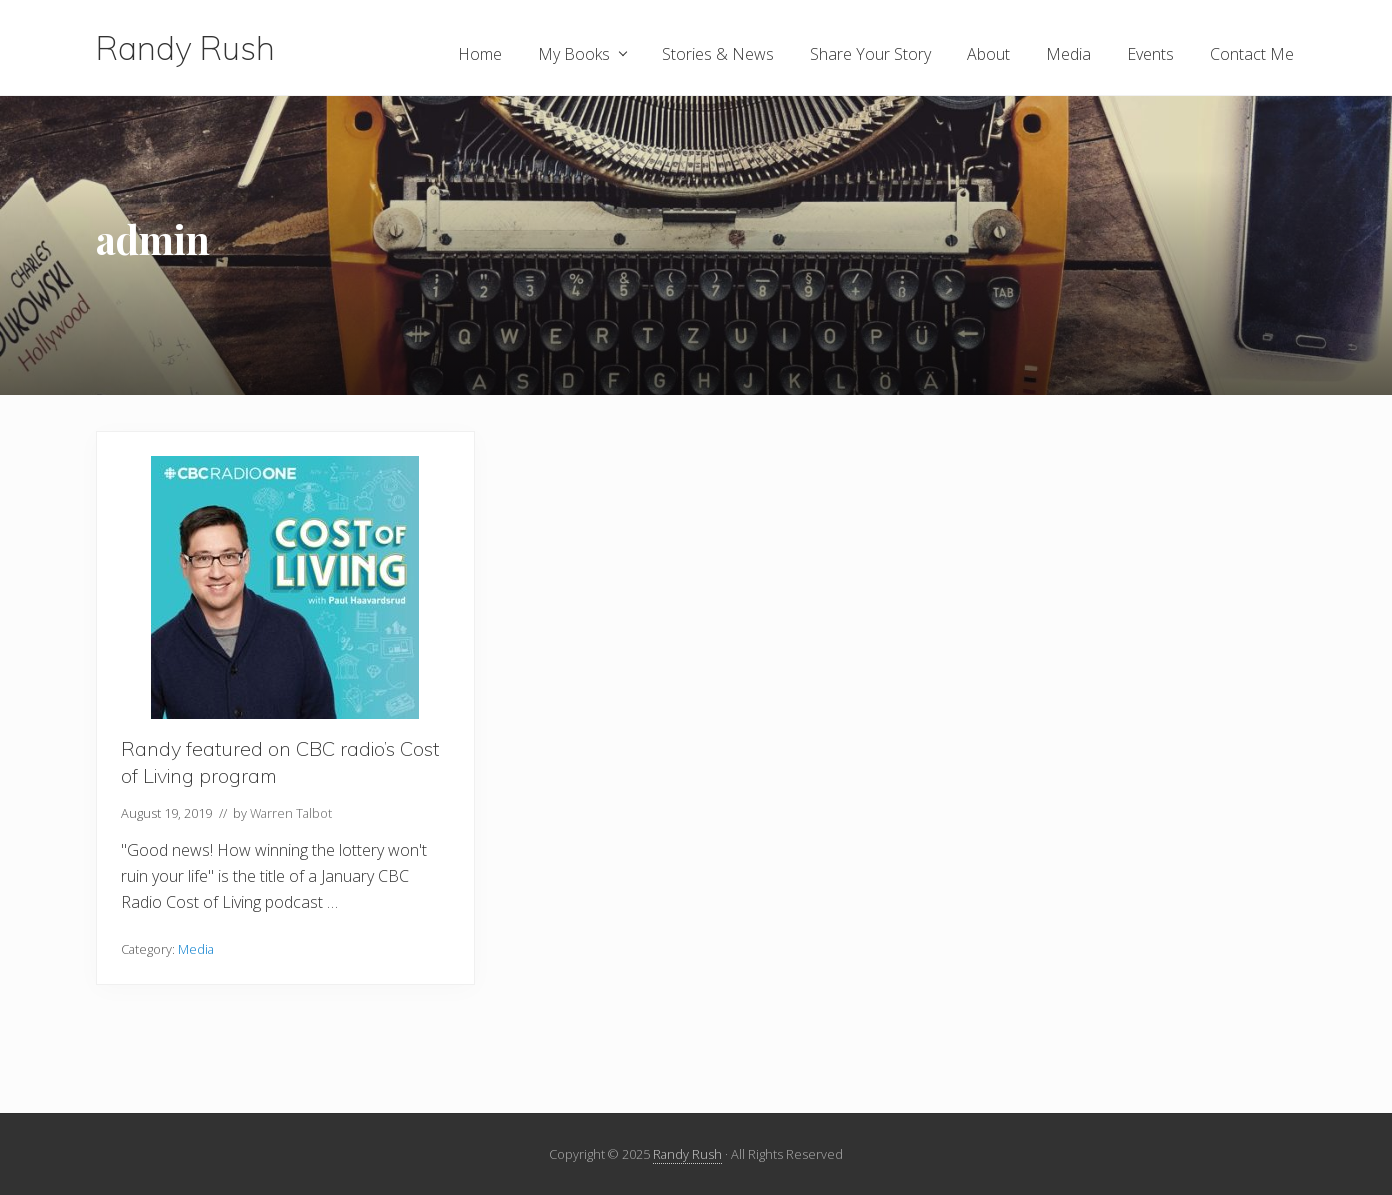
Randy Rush (185, 47)
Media (196, 949)
